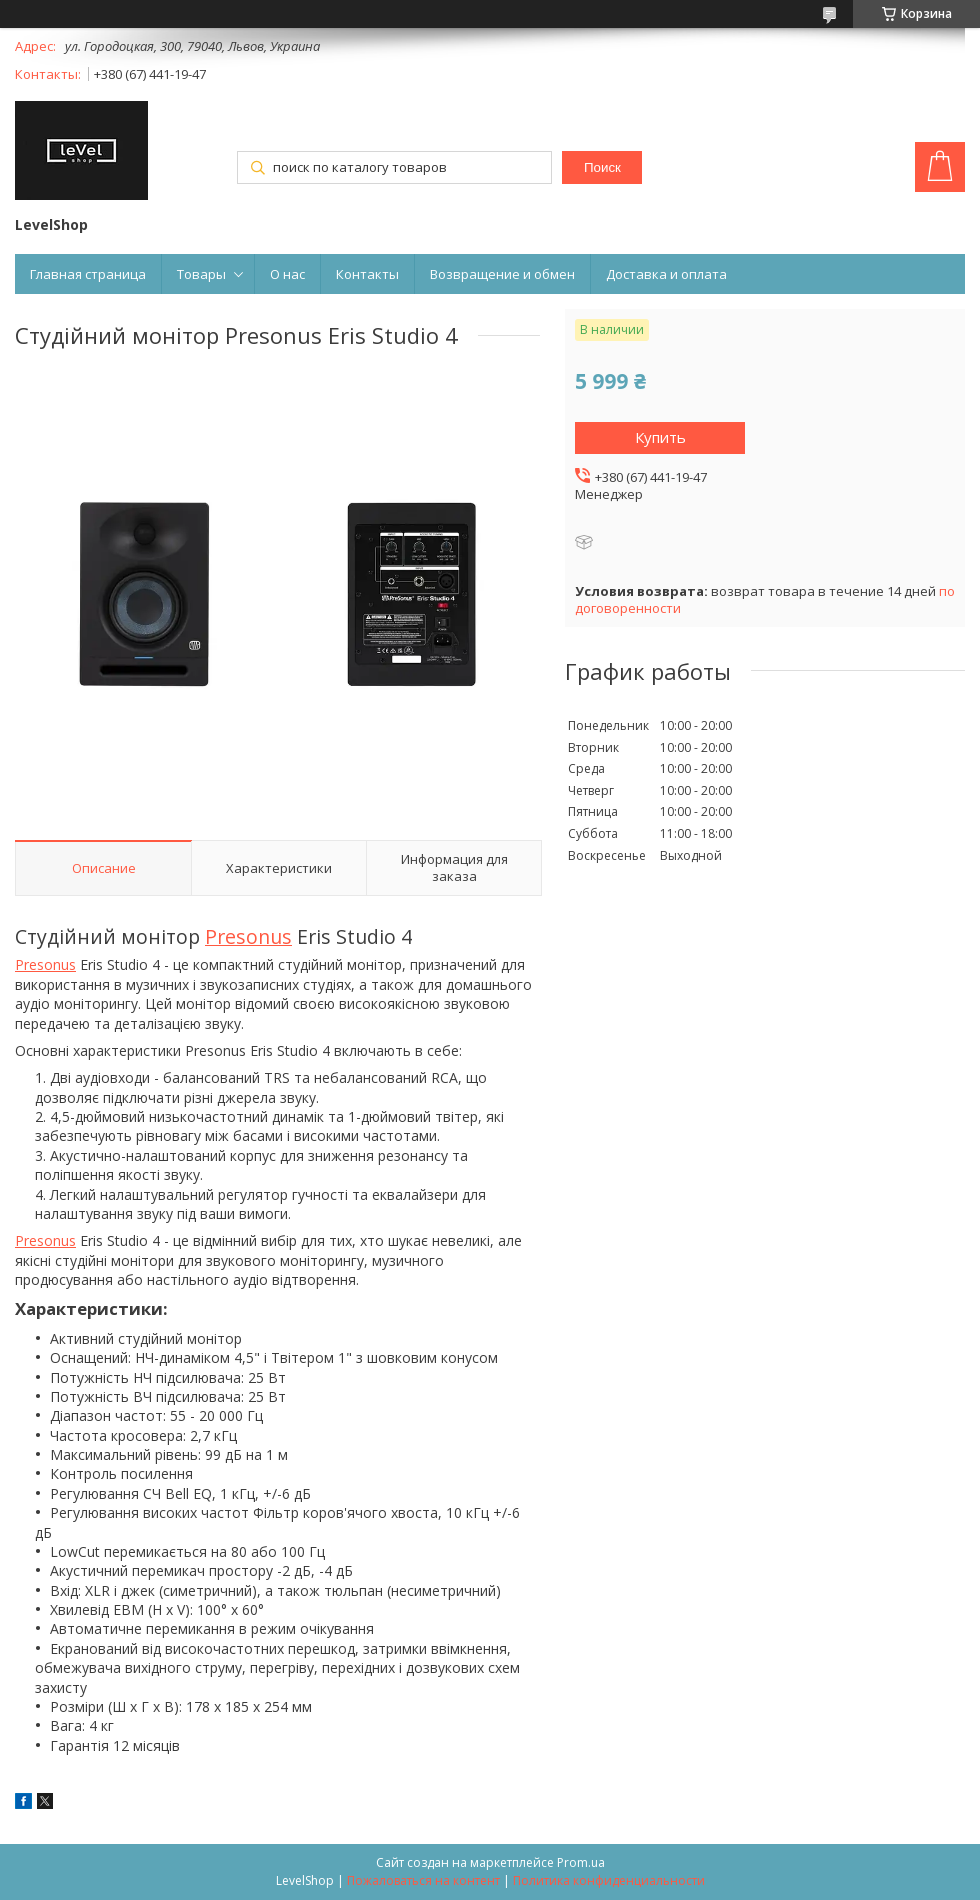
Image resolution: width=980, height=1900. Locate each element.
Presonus (248, 936)
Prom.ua (581, 1862)
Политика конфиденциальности (609, 1880)
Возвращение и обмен (502, 274)
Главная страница (88, 274)
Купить (660, 437)
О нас (287, 274)
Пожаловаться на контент (423, 1880)
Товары (201, 274)
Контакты (367, 274)
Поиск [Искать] (602, 167)
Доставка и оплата (666, 274)
